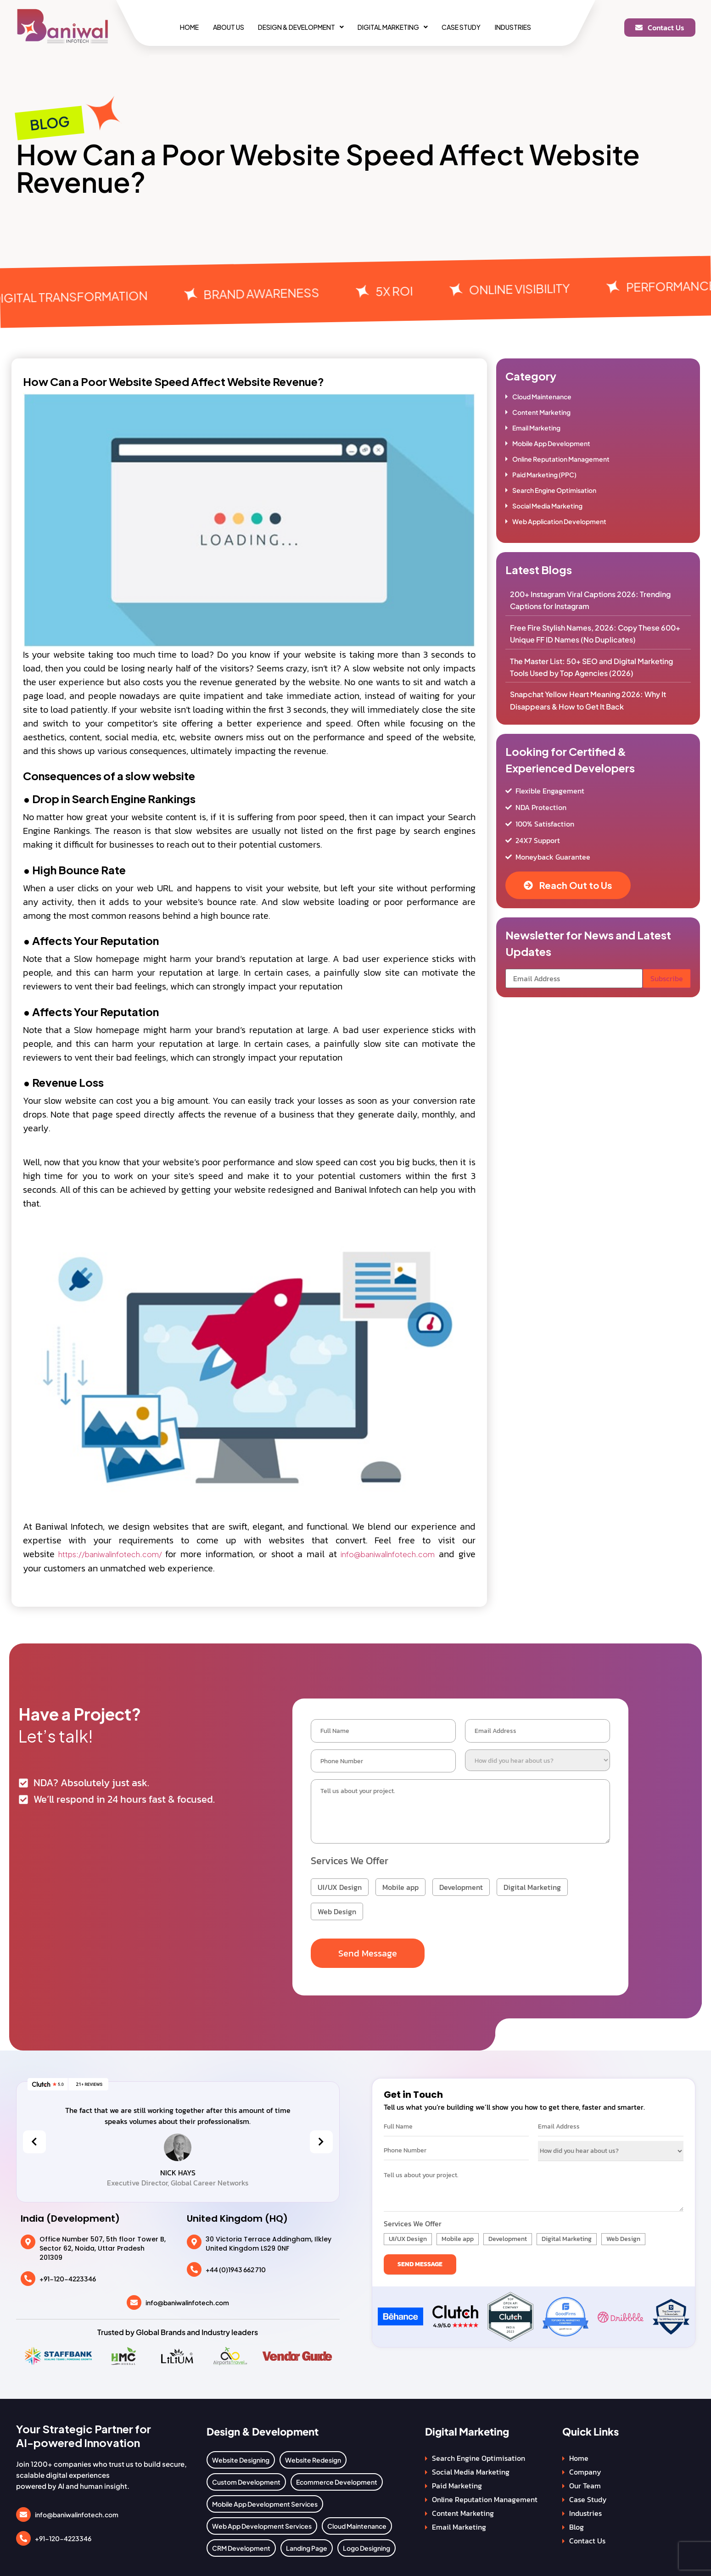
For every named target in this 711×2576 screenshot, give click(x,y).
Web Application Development (559, 521)
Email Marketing (536, 428)
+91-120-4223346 (67, 2275)
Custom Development (246, 2478)
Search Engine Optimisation (554, 490)
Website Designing (240, 2456)
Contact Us (587, 2536)
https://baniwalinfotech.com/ (111, 1554)
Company (585, 2468)
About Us (221, 27)
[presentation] (34, 2138)
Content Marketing (541, 412)
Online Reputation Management (561, 459)
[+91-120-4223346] (28, 2275)
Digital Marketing (395, 27)
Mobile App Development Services (265, 2500)
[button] (298, 27)
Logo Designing (366, 2544)
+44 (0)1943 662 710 (236, 2266)
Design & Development (299, 27)
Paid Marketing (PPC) (544, 474)
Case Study (468, 27)
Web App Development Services (262, 2522)
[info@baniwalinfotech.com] (134, 2298)
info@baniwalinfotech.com (388, 1554)
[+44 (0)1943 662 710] (194, 2265)
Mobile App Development (551, 443)
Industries (525, 27)
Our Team (585, 2481)
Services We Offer (349, 1857)
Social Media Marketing (547, 506)
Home (177, 27)
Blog (576, 2523)
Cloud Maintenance (541, 396)
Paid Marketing (457, 2481)
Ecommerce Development (336, 2478)
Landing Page (306, 2544)
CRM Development (241, 2544)
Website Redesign (313, 2456)
